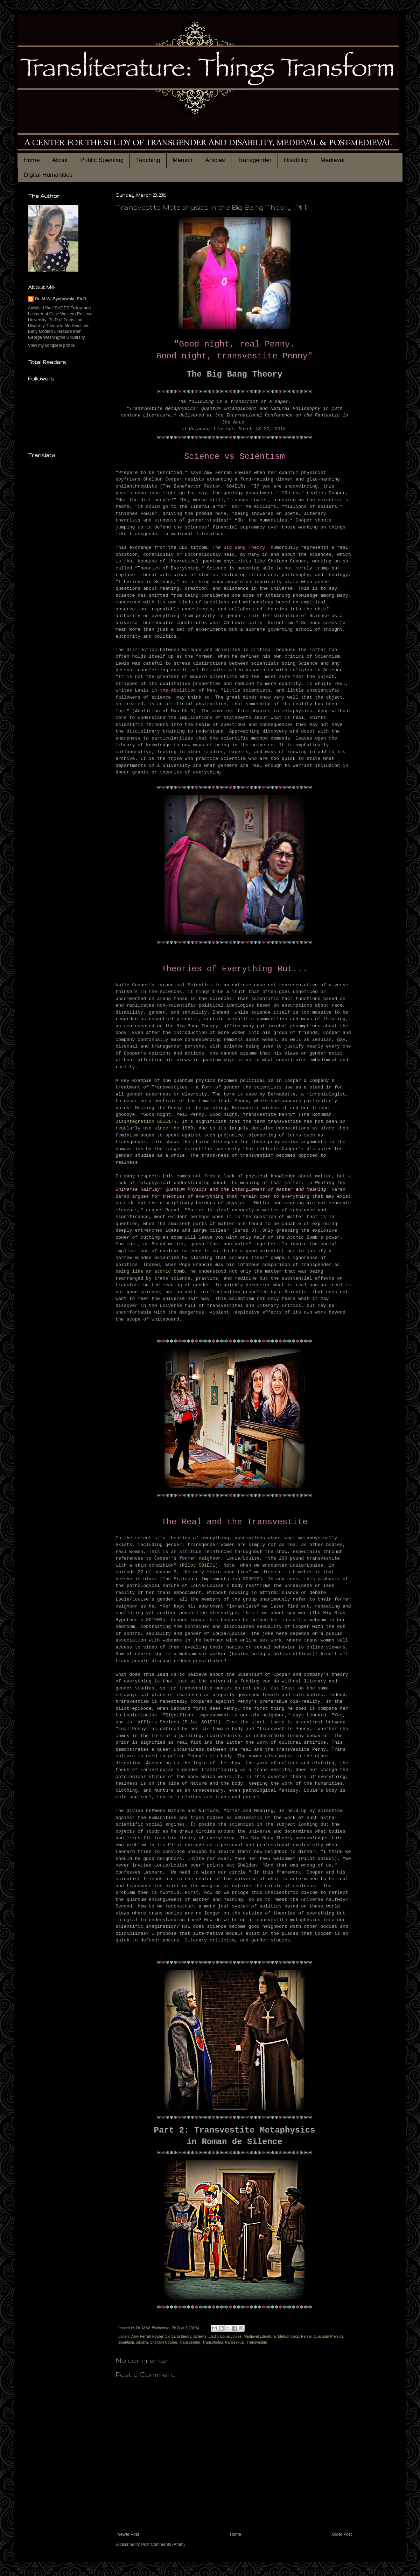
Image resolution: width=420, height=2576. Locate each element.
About (60, 159)
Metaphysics (288, 2336)
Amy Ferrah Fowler (147, 2336)
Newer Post (128, 2534)
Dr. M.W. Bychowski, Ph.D (60, 298)
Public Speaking (102, 159)
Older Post (342, 2534)
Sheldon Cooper (163, 2342)
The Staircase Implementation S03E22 (211, 1579)
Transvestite (257, 2342)
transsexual (235, 2342)
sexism (142, 2342)
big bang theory (178, 2336)
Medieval (332, 159)
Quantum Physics (328, 2336)
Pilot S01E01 (198, 1565)
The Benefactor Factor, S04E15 (203, 486)
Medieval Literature (260, 2336)
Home (31, 159)
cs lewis (199, 2336)
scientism (126, 2342)
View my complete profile (51, 345)
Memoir (183, 159)
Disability (296, 159)
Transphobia (212, 2342)
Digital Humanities (48, 174)
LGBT (213, 2336)
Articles (215, 159)
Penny (306, 2336)
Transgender (254, 159)
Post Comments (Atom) (163, 2544)
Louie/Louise (230, 2336)
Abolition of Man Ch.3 (164, 711)
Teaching (148, 159)
